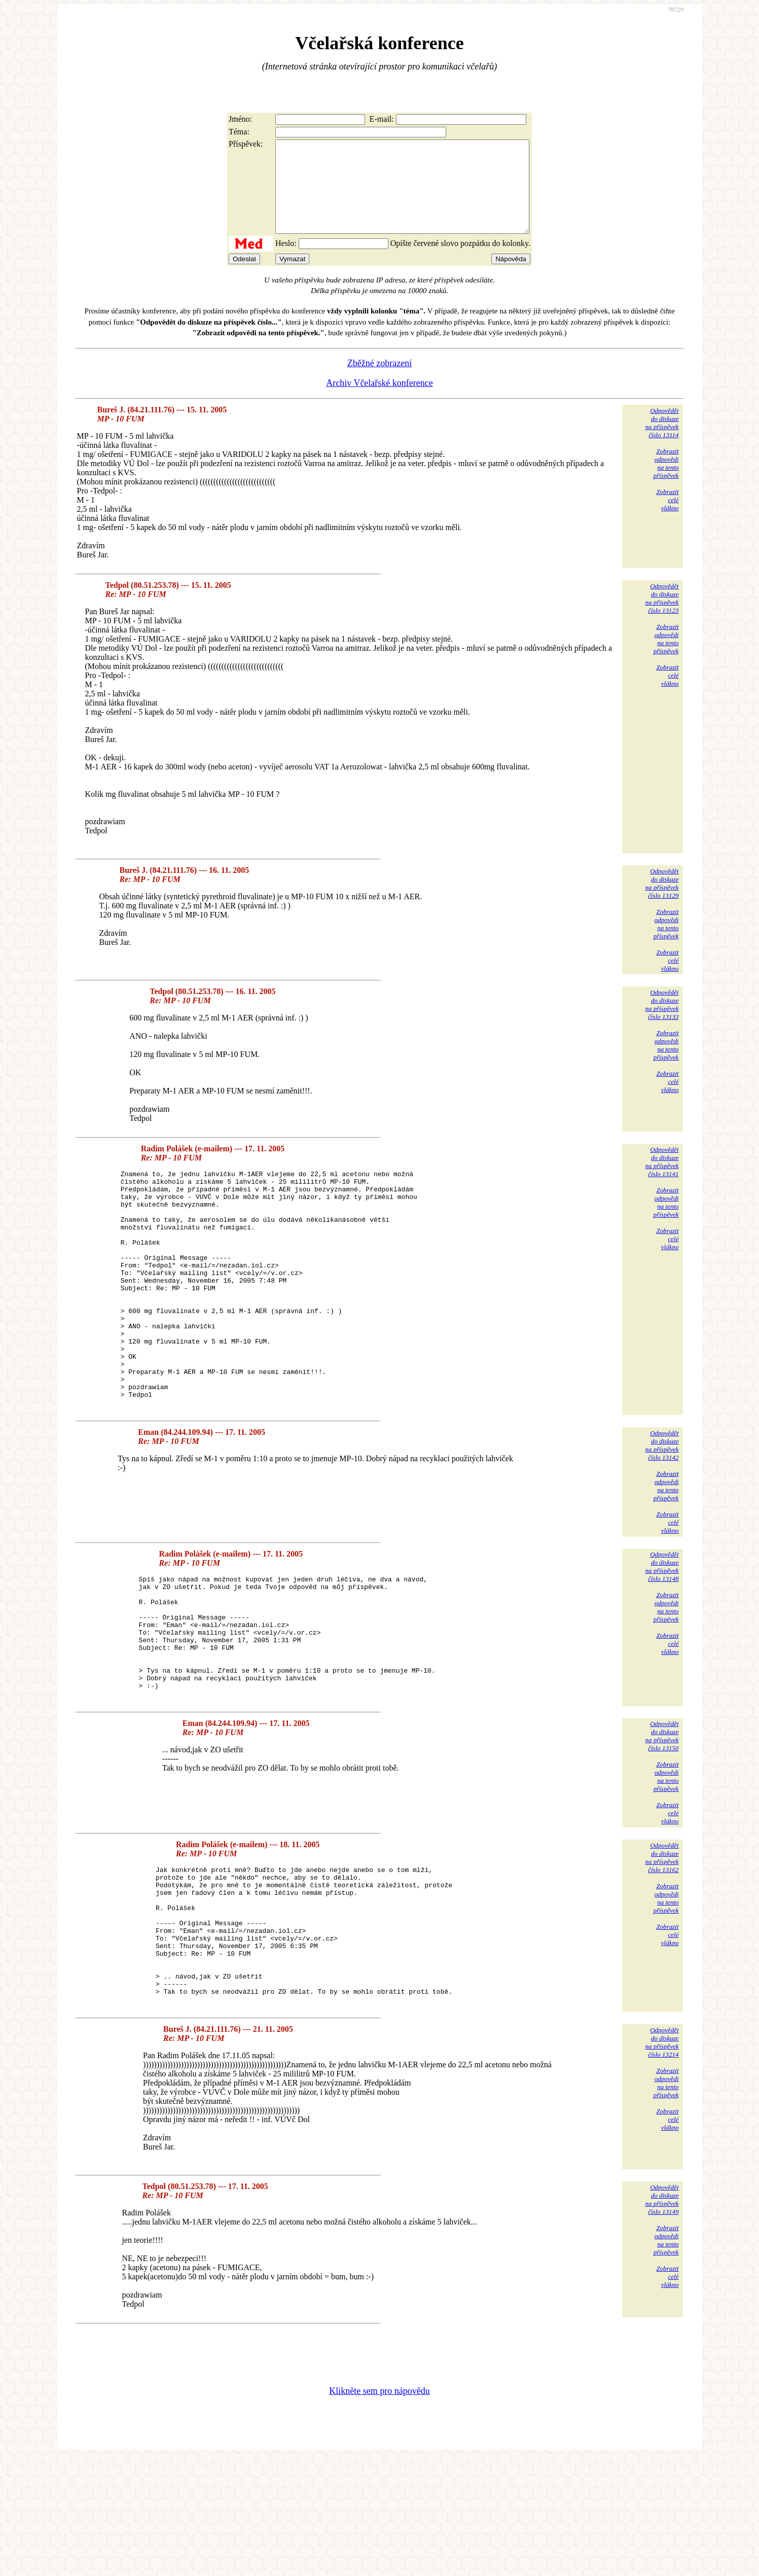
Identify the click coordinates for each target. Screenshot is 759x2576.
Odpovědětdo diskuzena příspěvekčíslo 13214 (661, 2159)
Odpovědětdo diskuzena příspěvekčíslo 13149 (661, 2317)
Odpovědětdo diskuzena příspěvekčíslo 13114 (661, 441)
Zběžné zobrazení (379, 381)
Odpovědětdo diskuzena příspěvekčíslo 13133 (661, 1023)
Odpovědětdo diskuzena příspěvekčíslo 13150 (661, 1826)
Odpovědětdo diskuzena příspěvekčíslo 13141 (661, 1180)
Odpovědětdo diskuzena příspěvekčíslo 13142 (661, 1511)
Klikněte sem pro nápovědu (379, 2508)
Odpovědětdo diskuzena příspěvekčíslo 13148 (661, 1632)
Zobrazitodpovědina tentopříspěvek (666, 482)
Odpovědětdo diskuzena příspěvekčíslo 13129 (661, 902)
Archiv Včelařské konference (379, 401)
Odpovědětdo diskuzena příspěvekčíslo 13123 (661, 616)
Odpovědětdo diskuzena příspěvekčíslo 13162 (661, 1947)
